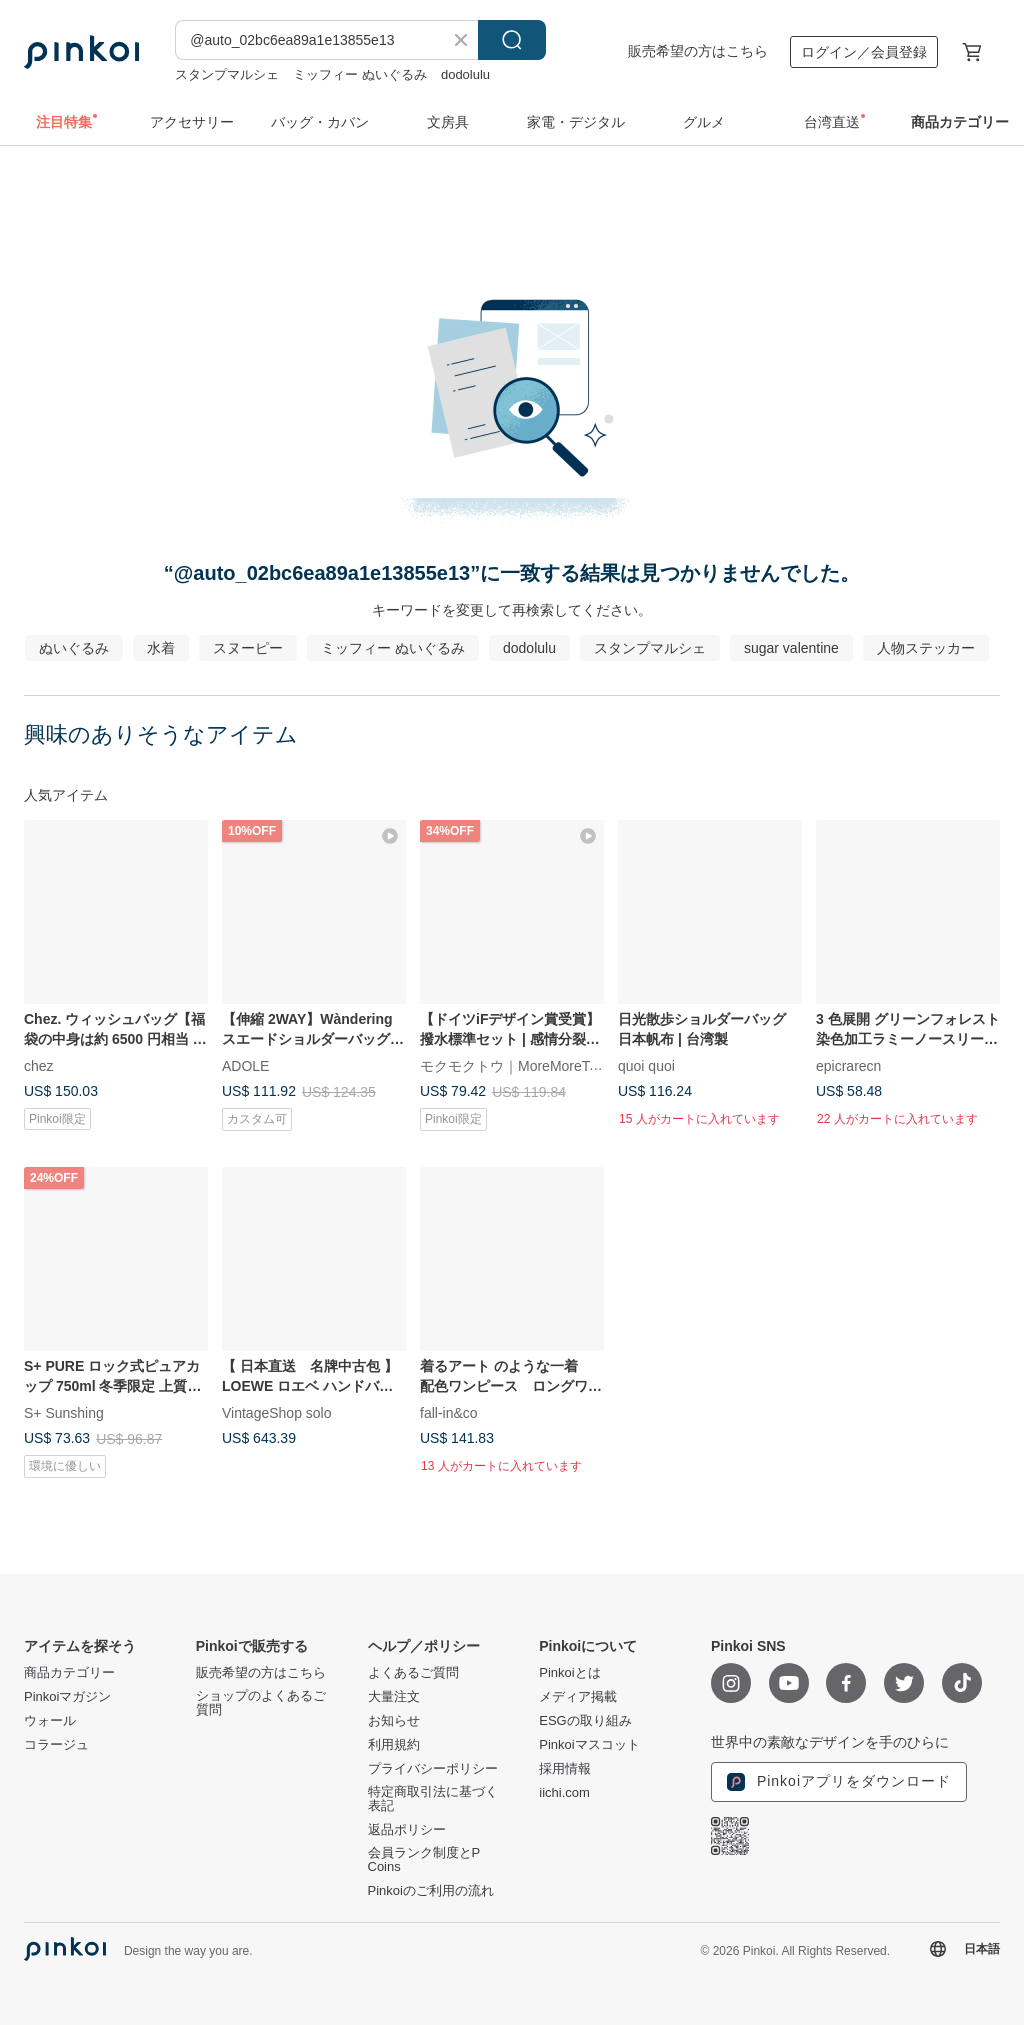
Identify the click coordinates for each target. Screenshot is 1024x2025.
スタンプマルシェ (227, 74)
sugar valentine (791, 648)
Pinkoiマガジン (67, 1697)
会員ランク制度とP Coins (424, 1860)
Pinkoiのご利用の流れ (431, 1891)
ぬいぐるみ (74, 648)
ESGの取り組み (585, 1721)
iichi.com (564, 1793)
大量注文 (394, 1697)
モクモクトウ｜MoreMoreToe (512, 1065)
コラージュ (56, 1745)
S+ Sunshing (64, 1413)
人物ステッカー (926, 648)
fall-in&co (449, 1413)
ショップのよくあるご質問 (261, 1703)
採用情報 (565, 1769)
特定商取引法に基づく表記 (433, 1799)
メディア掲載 (578, 1697)
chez (39, 1065)
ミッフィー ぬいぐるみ (360, 74)
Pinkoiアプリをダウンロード (839, 1782)
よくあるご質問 (413, 1673)
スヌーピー (248, 648)
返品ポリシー (407, 1830)
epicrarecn (848, 1065)
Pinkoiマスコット (589, 1745)
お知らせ (394, 1721)
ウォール (50, 1721)
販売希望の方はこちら (698, 51)
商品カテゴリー (69, 1673)
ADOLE (245, 1065)
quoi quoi (646, 1065)
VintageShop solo (277, 1413)
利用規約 (394, 1745)
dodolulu (465, 74)
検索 (512, 40)
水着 (161, 648)
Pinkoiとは (569, 1673)
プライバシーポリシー (433, 1769)
